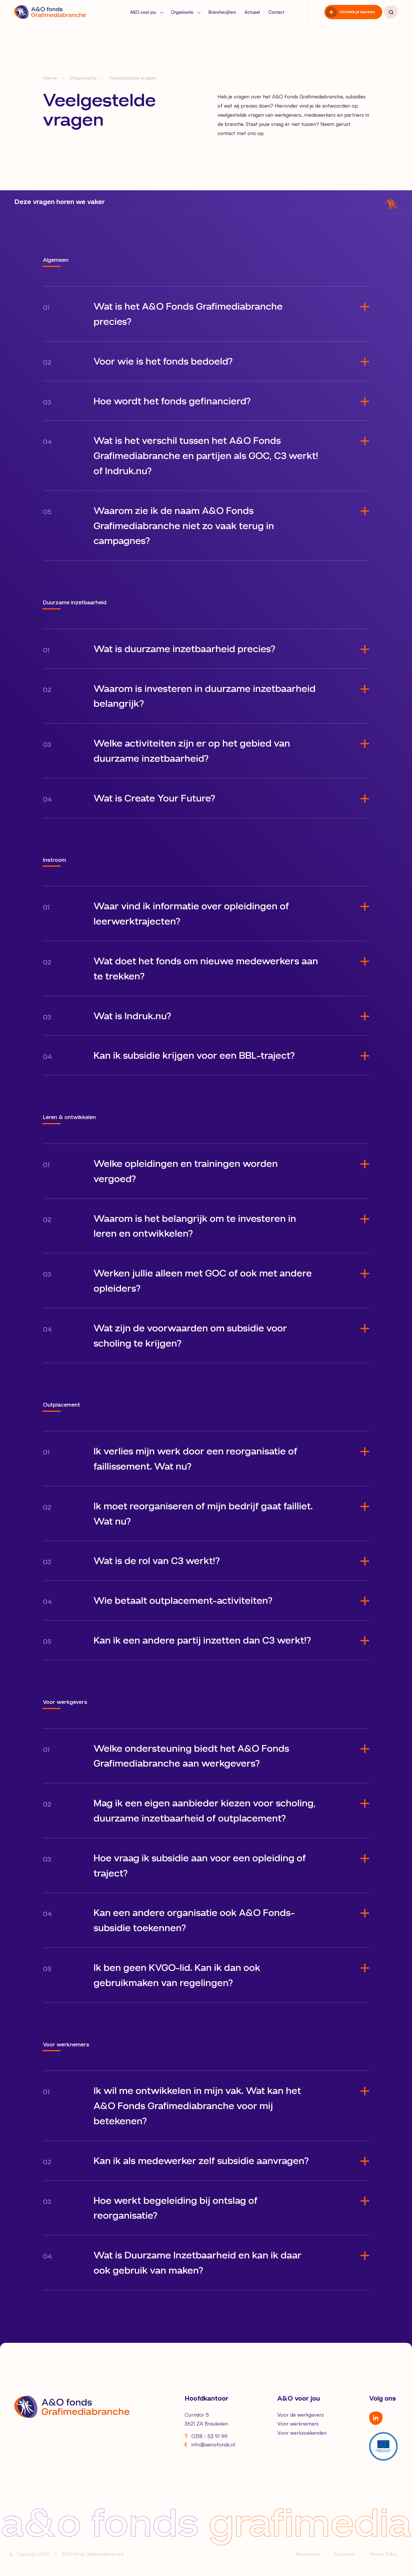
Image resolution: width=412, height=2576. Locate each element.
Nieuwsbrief (307, 2554)
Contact (276, 12)
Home (50, 78)
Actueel (252, 12)
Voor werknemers (298, 2423)
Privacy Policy (384, 2554)
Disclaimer (344, 2554)
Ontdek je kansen (357, 12)
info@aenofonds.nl (210, 2444)
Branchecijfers (222, 12)
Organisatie (185, 12)
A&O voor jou (146, 12)
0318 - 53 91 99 (206, 2436)
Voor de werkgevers (300, 2414)
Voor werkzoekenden (302, 2433)
